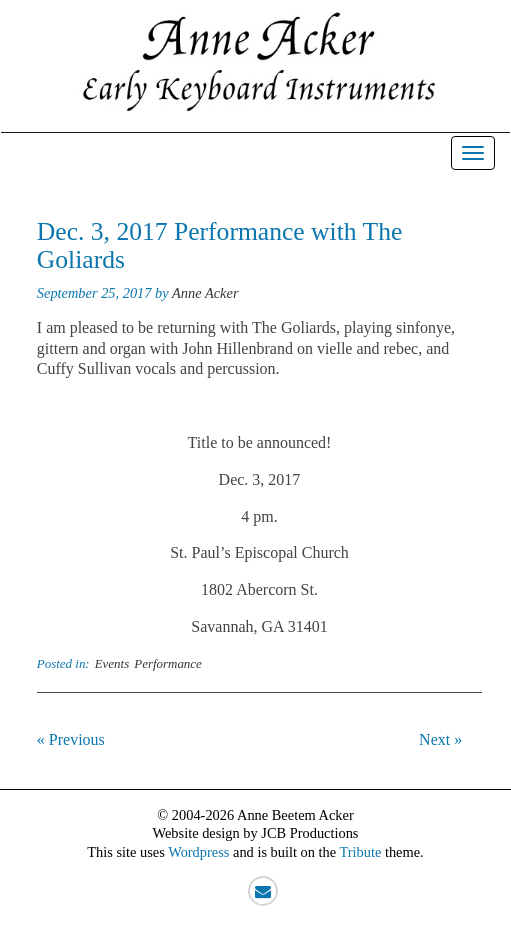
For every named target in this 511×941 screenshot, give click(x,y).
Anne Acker (205, 293)
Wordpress (198, 852)
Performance (168, 663)
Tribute (360, 852)
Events (112, 663)
